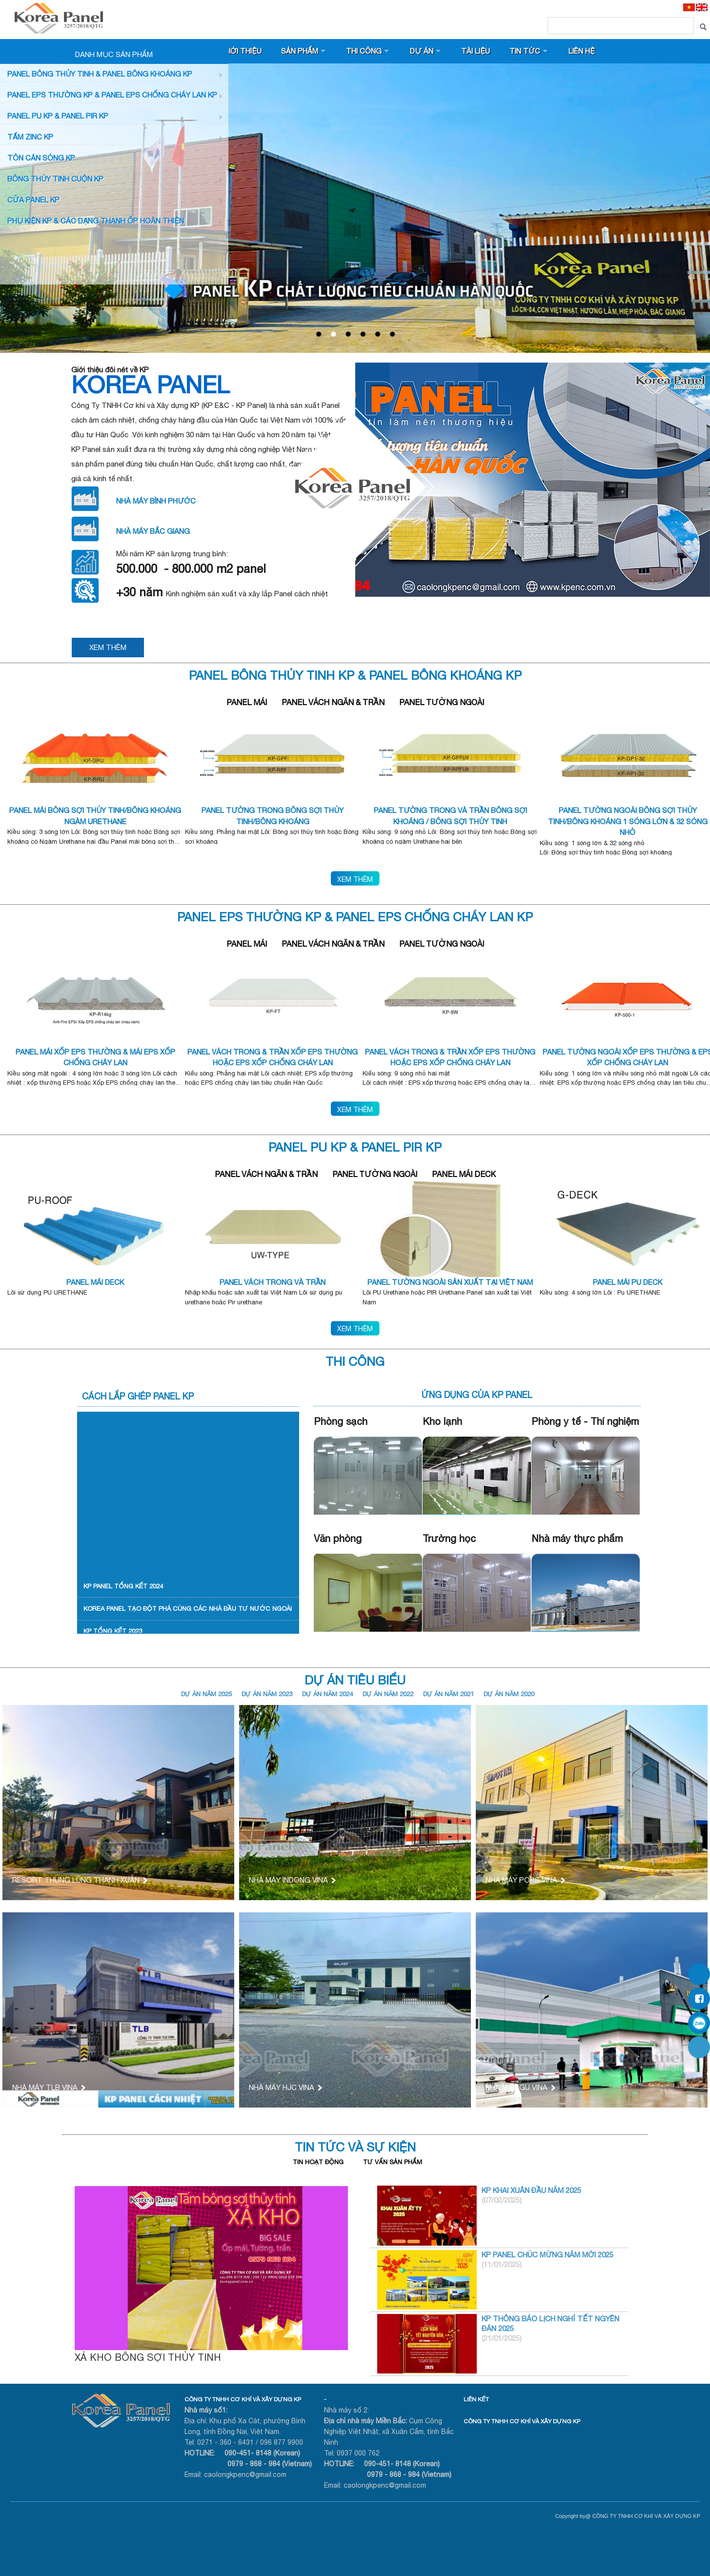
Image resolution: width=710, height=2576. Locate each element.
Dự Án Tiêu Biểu (355, 1680)
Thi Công (355, 1361)
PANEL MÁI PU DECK (627, 1282)
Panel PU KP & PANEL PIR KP (355, 1147)
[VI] (689, 7)
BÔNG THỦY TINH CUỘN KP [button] (55, 179)
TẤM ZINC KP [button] (30, 137)
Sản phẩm (299, 51)
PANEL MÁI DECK (95, 1282)
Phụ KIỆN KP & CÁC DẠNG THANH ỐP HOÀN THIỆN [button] (95, 221)
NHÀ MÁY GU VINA (520, 2087)
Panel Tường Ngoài (441, 702)
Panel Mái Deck (464, 1174)
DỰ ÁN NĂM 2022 (388, 1694)
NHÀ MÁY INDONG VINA (292, 1880)
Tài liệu (475, 51)
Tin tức (524, 51)
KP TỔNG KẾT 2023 (112, 1631)
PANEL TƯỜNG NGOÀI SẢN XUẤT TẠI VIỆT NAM (450, 1282)
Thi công (364, 51)
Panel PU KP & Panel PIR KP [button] (57, 116)
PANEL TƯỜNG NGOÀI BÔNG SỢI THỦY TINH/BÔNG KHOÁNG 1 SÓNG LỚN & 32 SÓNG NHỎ (628, 821)
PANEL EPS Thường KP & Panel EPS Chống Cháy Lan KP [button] (112, 95)
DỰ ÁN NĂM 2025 (206, 1694)
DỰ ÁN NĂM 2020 (509, 1694)
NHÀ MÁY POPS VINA (525, 1880)
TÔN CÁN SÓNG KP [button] (41, 158)
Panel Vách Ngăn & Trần (333, 702)
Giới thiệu (242, 51)
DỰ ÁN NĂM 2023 (267, 1694)
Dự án (421, 51)
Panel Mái (246, 702)
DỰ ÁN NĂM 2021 (448, 1694)
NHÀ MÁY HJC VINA (285, 2087)
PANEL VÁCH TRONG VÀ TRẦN (272, 1282)
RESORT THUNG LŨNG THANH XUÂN (79, 1880)
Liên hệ (581, 51)
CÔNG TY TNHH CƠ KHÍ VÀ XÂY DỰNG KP (242, 2399)
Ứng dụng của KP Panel (477, 1395)
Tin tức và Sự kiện (355, 2147)
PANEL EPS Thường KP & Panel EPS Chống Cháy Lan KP (355, 917)
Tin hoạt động (318, 2162)
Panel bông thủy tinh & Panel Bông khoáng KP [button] (99, 74)
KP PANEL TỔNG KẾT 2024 (123, 1586)
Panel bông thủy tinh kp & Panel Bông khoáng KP (355, 675)
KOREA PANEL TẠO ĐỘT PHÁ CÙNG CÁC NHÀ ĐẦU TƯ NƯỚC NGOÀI (187, 1608)
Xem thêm (355, 879)
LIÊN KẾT (476, 2399)
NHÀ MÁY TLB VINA (48, 2087)
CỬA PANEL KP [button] (33, 200)
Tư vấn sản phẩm (392, 2162)
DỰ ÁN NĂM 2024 (327, 1694)
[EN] (702, 7)
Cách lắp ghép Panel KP (138, 1396)
